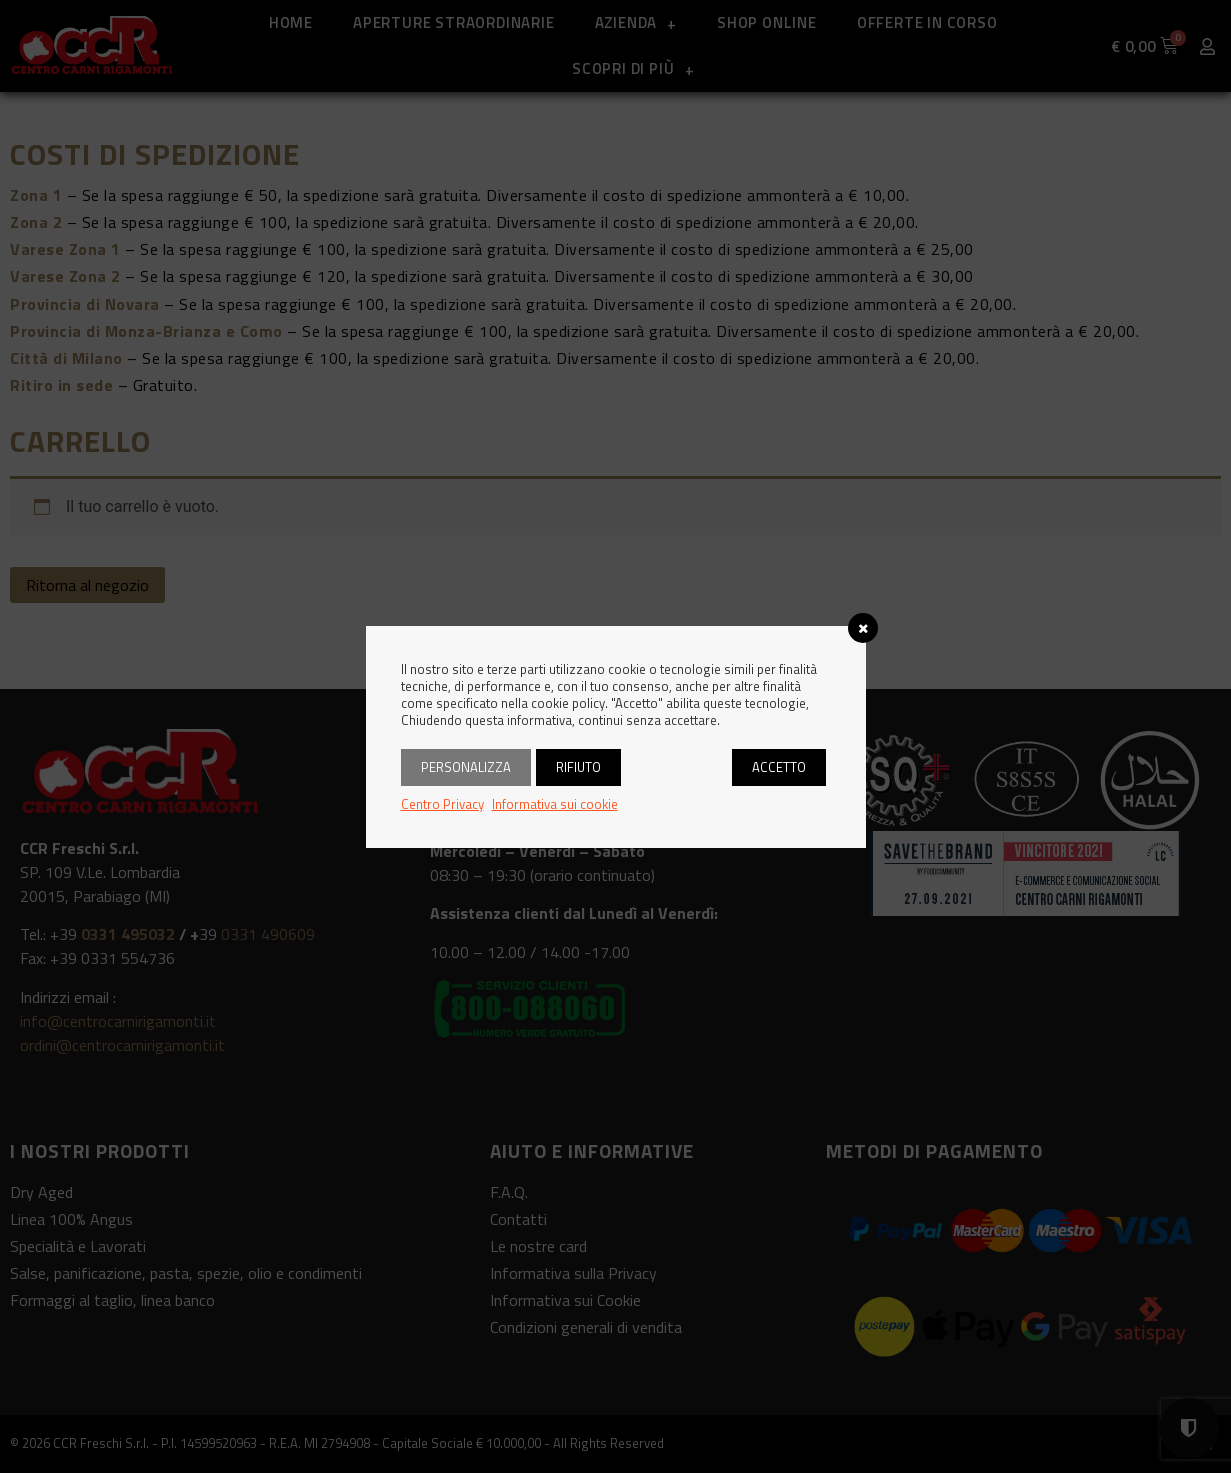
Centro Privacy (442, 804)
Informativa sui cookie (555, 804)
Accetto (779, 767)
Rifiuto (578, 767)
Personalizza (466, 767)
